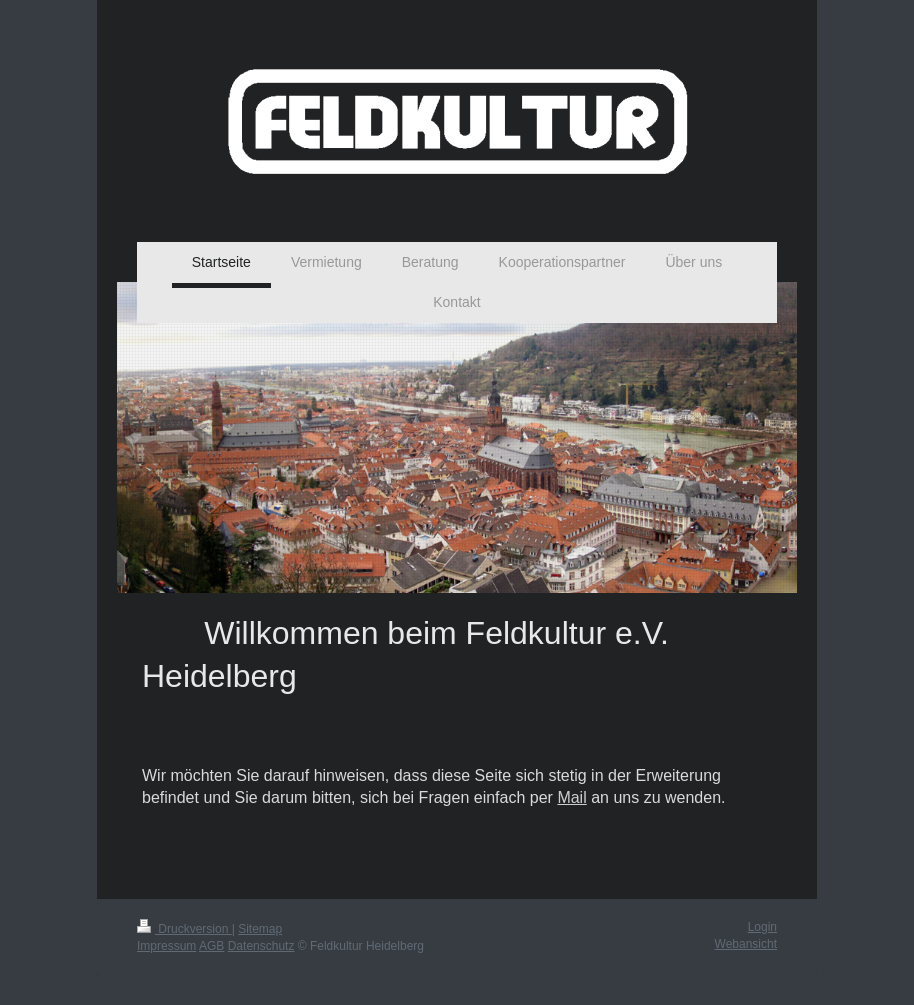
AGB (211, 946)
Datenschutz (261, 946)
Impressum (166, 946)
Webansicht (746, 944)
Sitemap (260, 929)
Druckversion (184, 929)
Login (762, 927)
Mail (571, 797)
